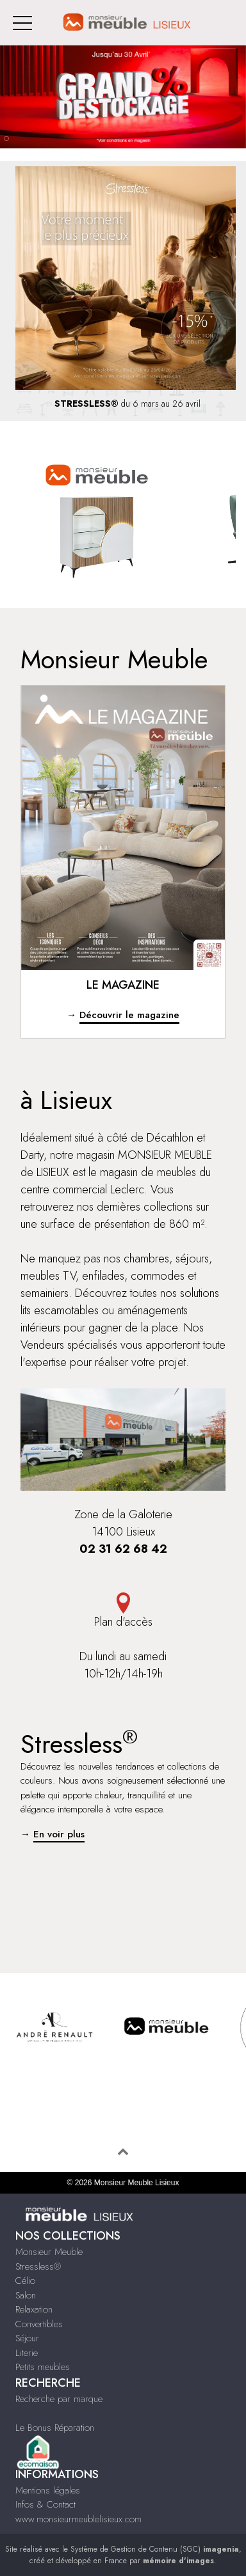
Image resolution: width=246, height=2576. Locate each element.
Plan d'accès (123, 1611)
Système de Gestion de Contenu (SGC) (154, 2549)
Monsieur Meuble (49, 2252)
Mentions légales (47, 2490)
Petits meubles (42, 2367)
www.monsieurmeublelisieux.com (78, 2519)
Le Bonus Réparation (54, 2428)
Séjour (27, 2338)
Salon (25, 2295)
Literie (26, 2353)
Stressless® (38, 2266)
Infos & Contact (45, 2504)
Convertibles (39, 2324)
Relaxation (34, 2309)
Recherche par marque (58, 2399)
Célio (25, 2281)
